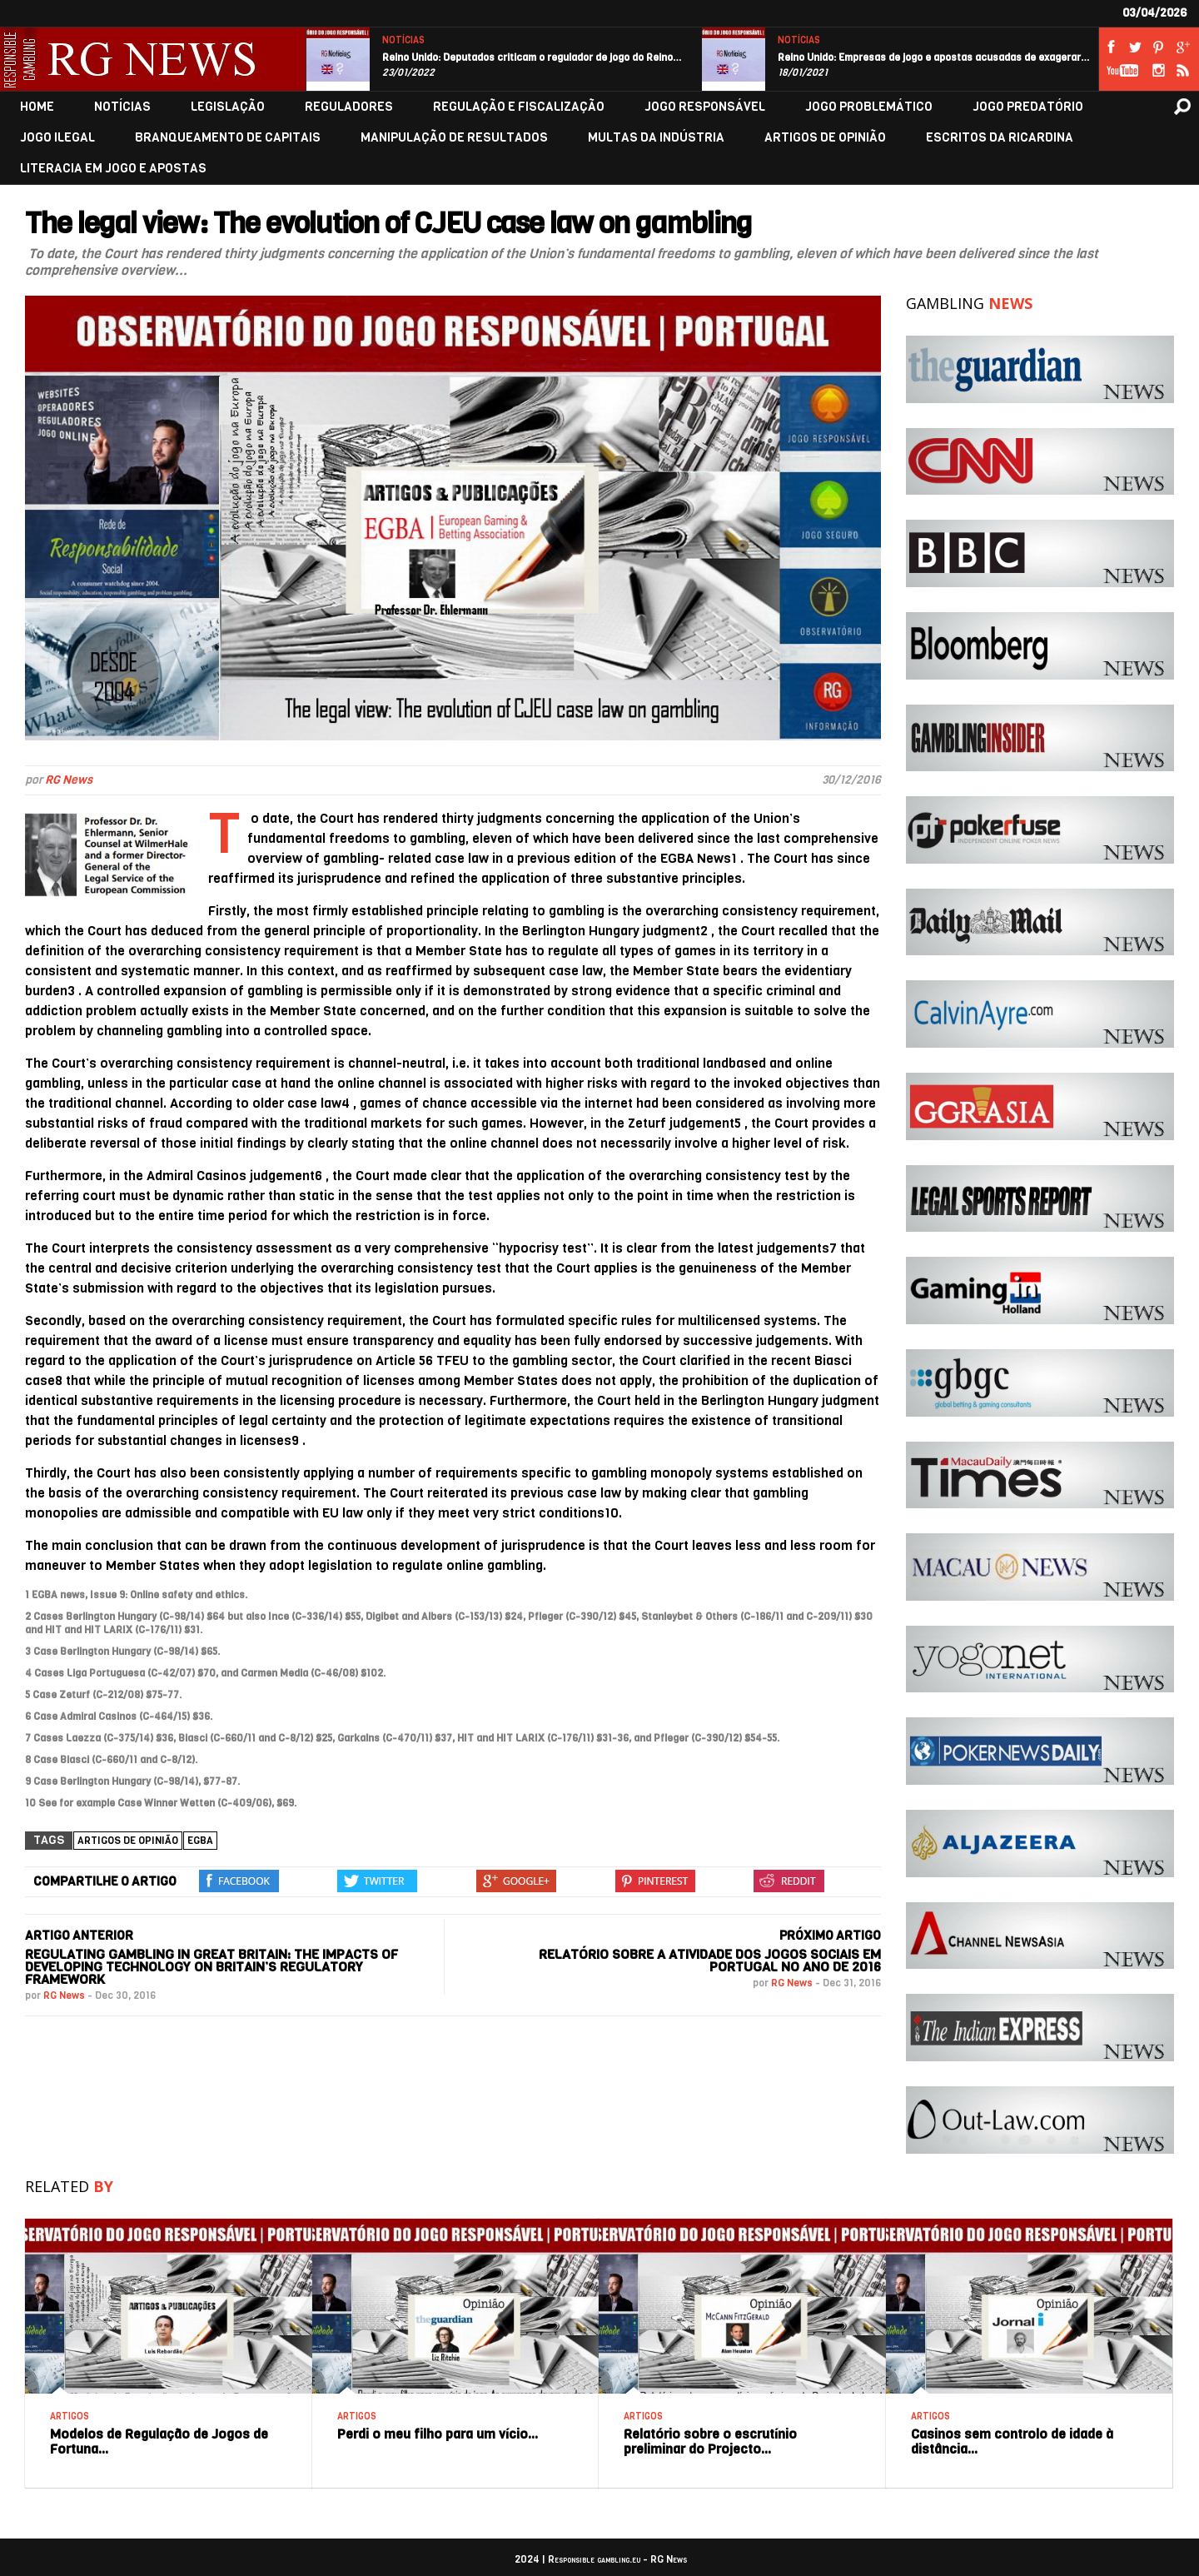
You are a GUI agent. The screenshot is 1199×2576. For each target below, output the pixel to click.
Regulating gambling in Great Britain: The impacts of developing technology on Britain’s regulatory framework (211, 1967)
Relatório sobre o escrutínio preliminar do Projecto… (710, 2441)
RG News (68, 780)
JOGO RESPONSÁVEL (704, 107)
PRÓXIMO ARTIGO (830, 1935)
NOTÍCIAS (403, 40)
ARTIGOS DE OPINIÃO (825, 138)
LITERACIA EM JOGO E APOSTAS (113, 168)
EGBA (200, 1840)
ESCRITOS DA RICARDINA (999, 138)
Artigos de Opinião (127, 1840)
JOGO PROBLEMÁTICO (869, 107)
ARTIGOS (69, 2416)
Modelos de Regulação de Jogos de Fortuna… (159, 2441)
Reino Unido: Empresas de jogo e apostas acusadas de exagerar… (934, 57)
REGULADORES (349, 107)
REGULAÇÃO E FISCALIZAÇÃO (518, 107)
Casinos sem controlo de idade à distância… (1012, 2441)
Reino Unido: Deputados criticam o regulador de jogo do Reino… (532, 57)
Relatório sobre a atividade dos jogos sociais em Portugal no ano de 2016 (710, 1961)
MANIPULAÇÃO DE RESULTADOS (454, 138)
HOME (37, 107)
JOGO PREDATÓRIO (1028, 107)
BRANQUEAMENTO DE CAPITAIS (228, 138)
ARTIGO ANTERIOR (79, 1935)
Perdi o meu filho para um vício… (438, 2434)
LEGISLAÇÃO (228, 107)
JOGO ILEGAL (57, 138)
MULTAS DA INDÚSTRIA (656, 138)
